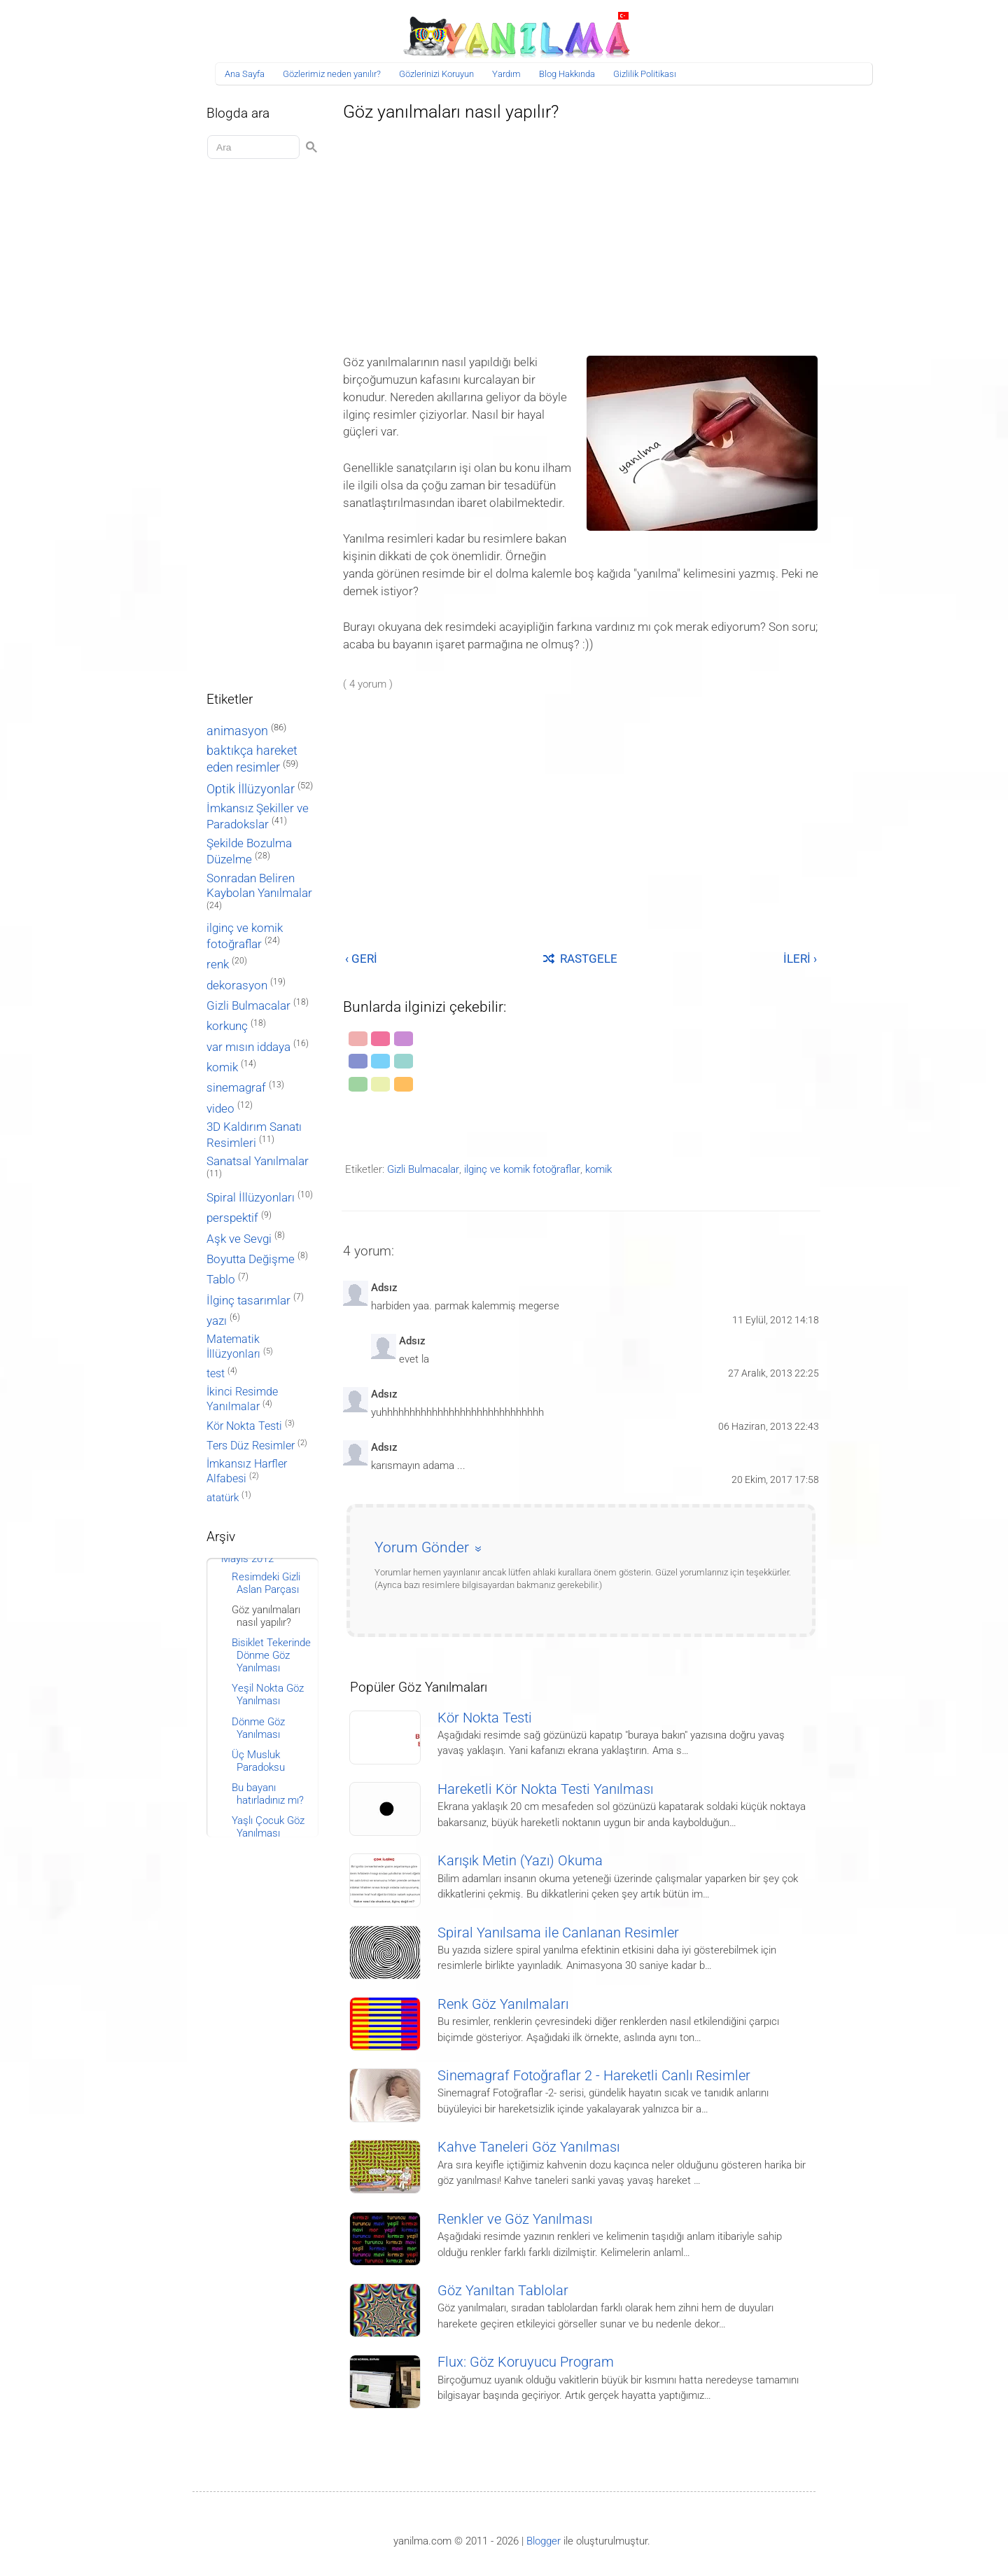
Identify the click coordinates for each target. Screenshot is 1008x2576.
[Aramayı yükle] (255, 147)
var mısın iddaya (248, 1047)
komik (598, 1169)
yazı (216, 1321)
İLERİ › (800, 959)
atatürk (222, 1497)
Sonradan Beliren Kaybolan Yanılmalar (259, 885)
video (220, 1108)
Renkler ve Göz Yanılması (515, 2219)
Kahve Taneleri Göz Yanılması (529, 2147)
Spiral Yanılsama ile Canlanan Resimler (558, 1933)
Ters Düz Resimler (250, 1445)
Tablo (220, 1279)
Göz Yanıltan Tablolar (503, 2291)
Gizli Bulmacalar (423, 1169)
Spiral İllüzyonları (250, 1197)
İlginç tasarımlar (248, 1300)
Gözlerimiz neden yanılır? (332, 74)
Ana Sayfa (245, 74)
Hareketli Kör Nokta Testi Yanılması (545, 1789)
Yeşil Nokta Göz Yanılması (268, 1694)
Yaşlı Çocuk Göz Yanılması (268, 1826)
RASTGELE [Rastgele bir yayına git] (580, 959)
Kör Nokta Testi (485, 1718)
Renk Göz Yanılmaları (503, 2004)
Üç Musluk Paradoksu (258, 1761)
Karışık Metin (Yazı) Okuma (520, 1861)
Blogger (543, 2541)
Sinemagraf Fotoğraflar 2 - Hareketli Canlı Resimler (594, 2076)
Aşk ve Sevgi (239, 1239)
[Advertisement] (581, 234)
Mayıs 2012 (247, 1558)
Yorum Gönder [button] (421, 1547)
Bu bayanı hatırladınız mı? (268, 1793)
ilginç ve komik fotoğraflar (522, 1169)
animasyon (237, 730)
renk (217, 964)
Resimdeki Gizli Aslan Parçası (266, 1583)
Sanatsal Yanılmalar (257, 1161)
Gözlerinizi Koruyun (436, 74)
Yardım (506, 74)
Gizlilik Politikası (644, 74)
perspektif (232, 1218)
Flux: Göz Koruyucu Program (526, 2362)
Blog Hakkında (567, 74)
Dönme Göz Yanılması (258, 1728)
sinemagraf (236, 1087)
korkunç (227, 1026)
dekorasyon (236, 985)
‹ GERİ (361, 959)
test (215, 1373)
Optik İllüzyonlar (250, 788)
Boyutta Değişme (250, 1259)
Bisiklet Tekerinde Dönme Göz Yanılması (271, 1655)
